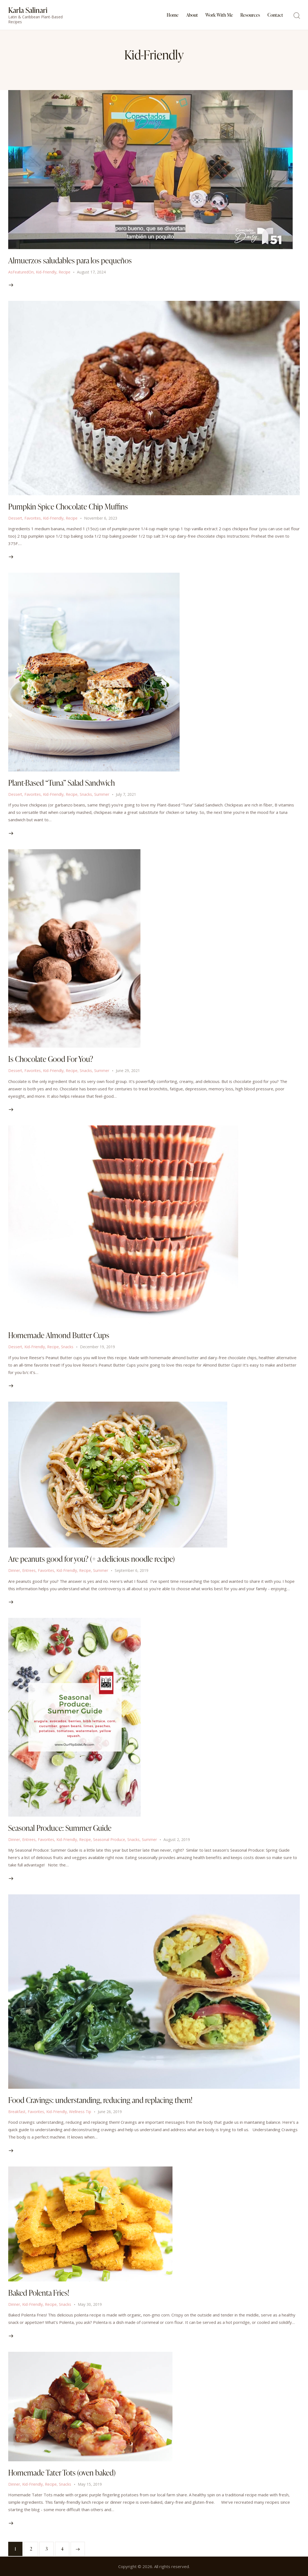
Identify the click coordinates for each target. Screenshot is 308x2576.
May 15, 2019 (90, 2484)
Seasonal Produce (109, 1839)
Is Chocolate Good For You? (50, 1059)
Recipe (64, 272)
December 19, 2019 (97, 1346)
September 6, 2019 (131, 1570)
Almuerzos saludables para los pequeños (70, 260)
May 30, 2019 (90, 2304)
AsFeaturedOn (21, 272)
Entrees (29, 1570)
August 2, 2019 (176, 1839)
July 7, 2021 (126, 794)
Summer (101, 794)
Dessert (15, 518)
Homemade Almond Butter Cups (58, 1335)
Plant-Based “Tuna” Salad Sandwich (61, 782)
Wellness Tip (80, 2111)
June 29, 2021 (128, 1070)
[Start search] (297, 15)
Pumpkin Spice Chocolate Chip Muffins (68, 506)
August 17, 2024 (91, 272)
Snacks (86, 794)
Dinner (14, 1570)
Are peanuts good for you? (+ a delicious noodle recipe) (91, 1559)
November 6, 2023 (100, 518)
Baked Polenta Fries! (38, 2292)
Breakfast (16, 2111)
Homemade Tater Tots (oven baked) (62, 2472)
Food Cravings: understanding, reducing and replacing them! (100, 2100)
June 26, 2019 (110, 2111)
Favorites (32, 518)
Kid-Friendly (46, 272)
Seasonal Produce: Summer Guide (59, 1828)
